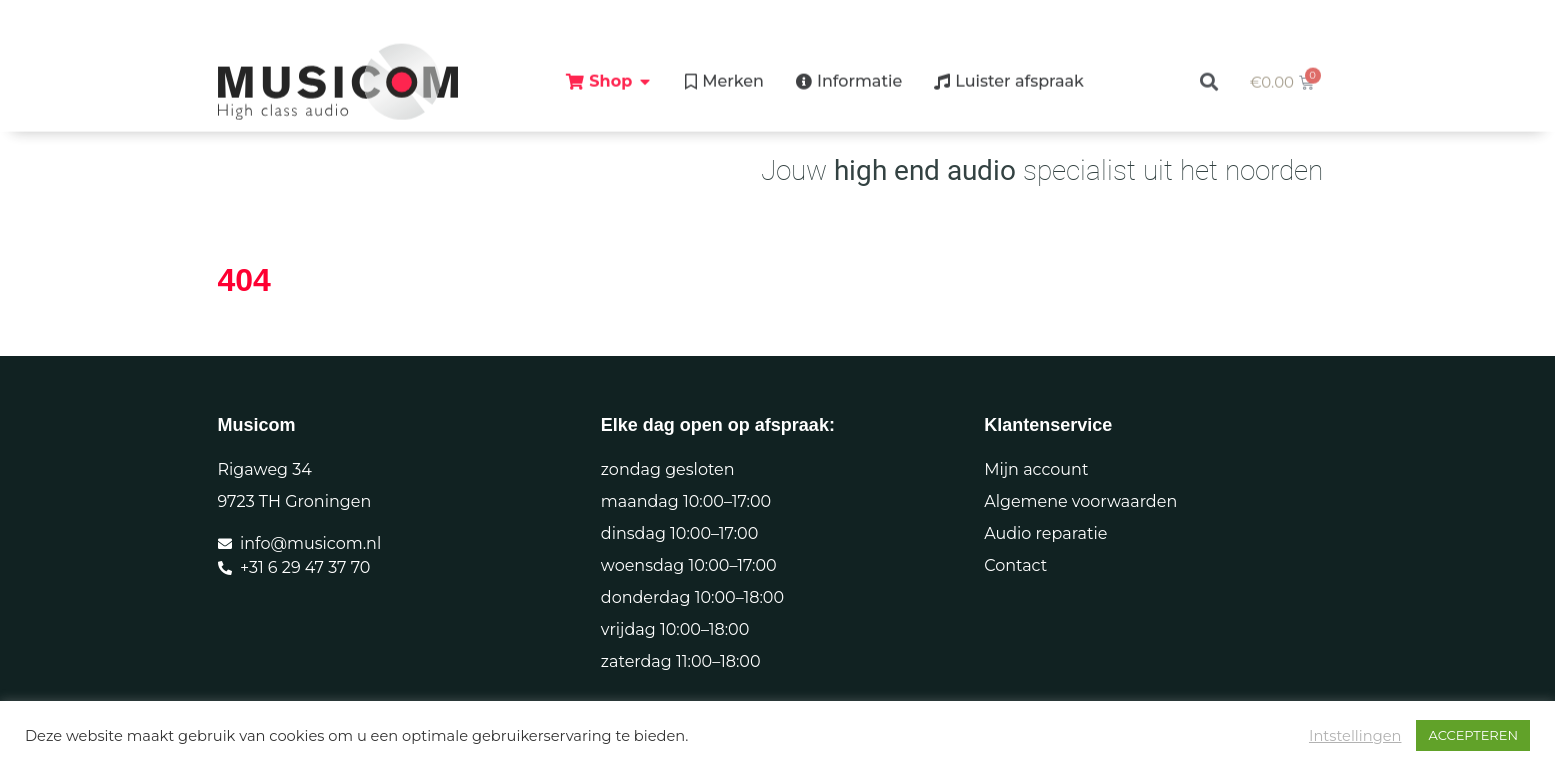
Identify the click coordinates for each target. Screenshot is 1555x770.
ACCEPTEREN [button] (1473, 735)
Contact (1015, 565)
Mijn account (1036, 469)
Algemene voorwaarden (1080, 501)
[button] (1209, 64)
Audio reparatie (1045, 533)
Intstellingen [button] (1355, 736)
